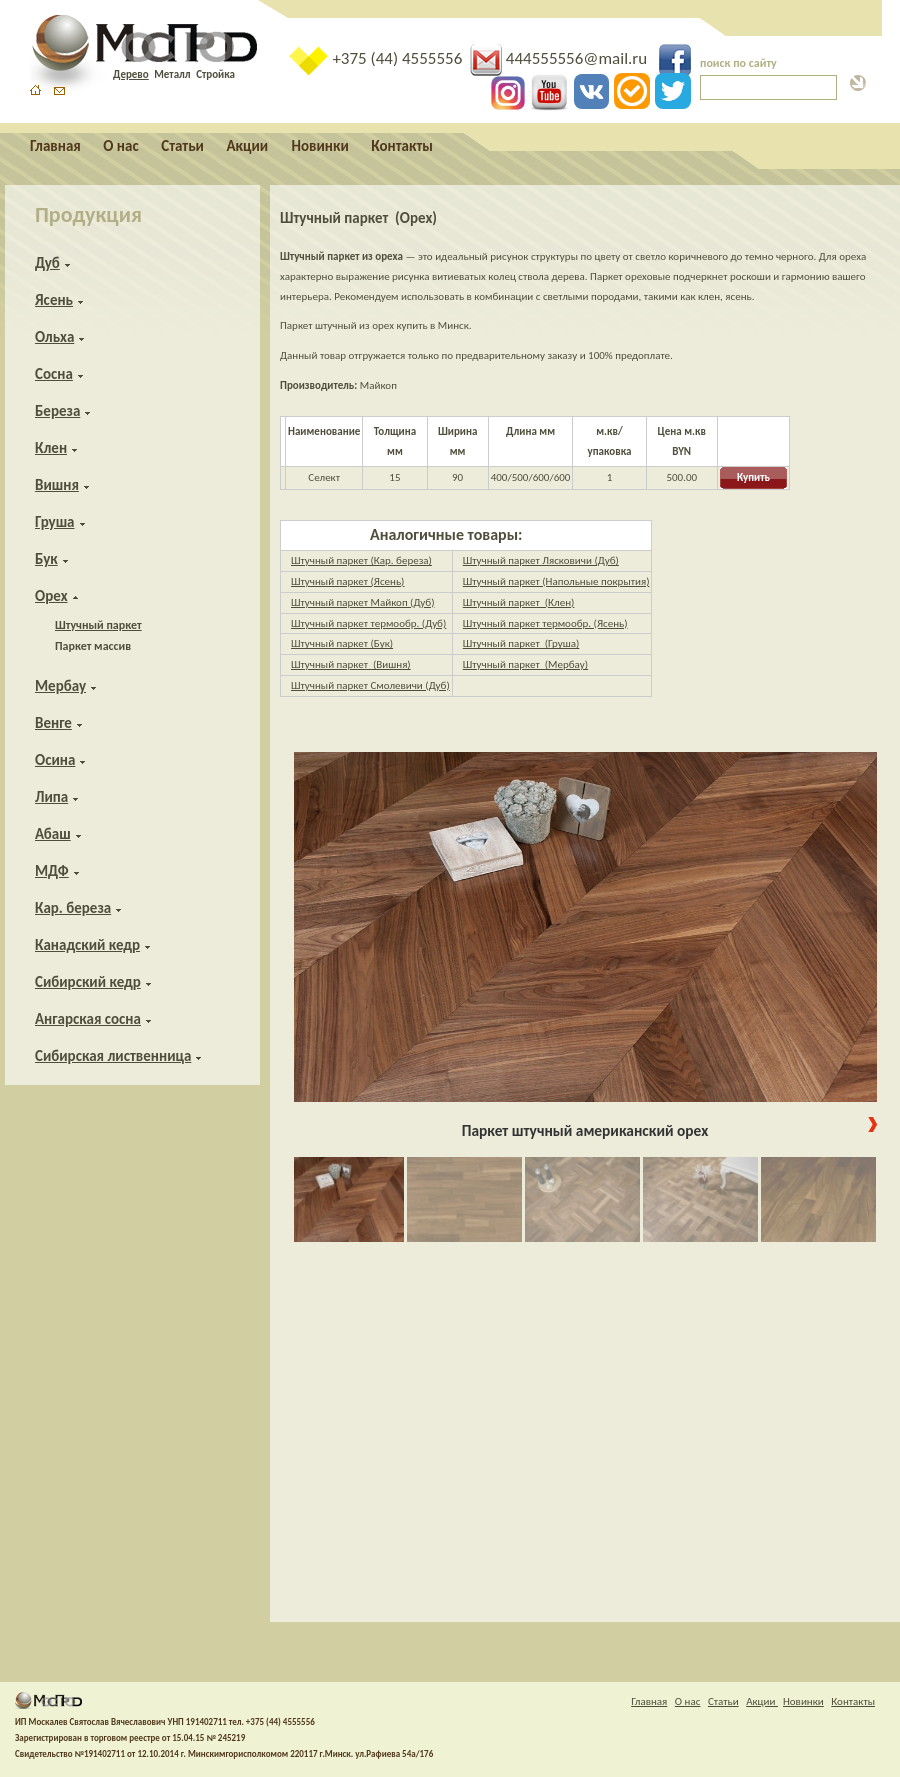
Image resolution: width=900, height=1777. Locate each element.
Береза (57, 411)
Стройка (215, 74)
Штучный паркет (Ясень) (347, 581)
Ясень (54, 300)
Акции (248, 146)
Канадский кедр (87, 945)
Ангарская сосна (88, 1019)
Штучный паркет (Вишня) (351, 664)
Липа (51, 797)
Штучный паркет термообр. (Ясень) (545, 623)
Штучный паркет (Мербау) (525, 664)
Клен (51, 448)
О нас (120, 146)
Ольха (54, 337)
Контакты (402, 146)
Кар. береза (73, 908)
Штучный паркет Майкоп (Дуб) (363, 602)
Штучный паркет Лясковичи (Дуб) (541, 560)
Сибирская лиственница (113, 1056)
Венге (53, 723)
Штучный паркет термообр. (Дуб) (368, 623)
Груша (55, 522)
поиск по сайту (738, 63)
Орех (51, 596)
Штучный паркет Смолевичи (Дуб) (370, 685)
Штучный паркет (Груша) (521, 643)
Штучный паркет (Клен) (519, 602)
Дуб (47, 263)
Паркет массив (93, 646)
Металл (172, 74)
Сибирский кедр (88, 982)
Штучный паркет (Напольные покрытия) (556, 581)
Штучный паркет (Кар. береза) (361, 560)
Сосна (54, 374)
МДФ (52, 871)
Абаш (53, 834)
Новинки (320, 146)
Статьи (182, 146)
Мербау (60, 686)
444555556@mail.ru (560, 58)
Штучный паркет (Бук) (342, 643)
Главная (55, 146)
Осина (55, 760)
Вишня (57, 485)
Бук (46, 559)
